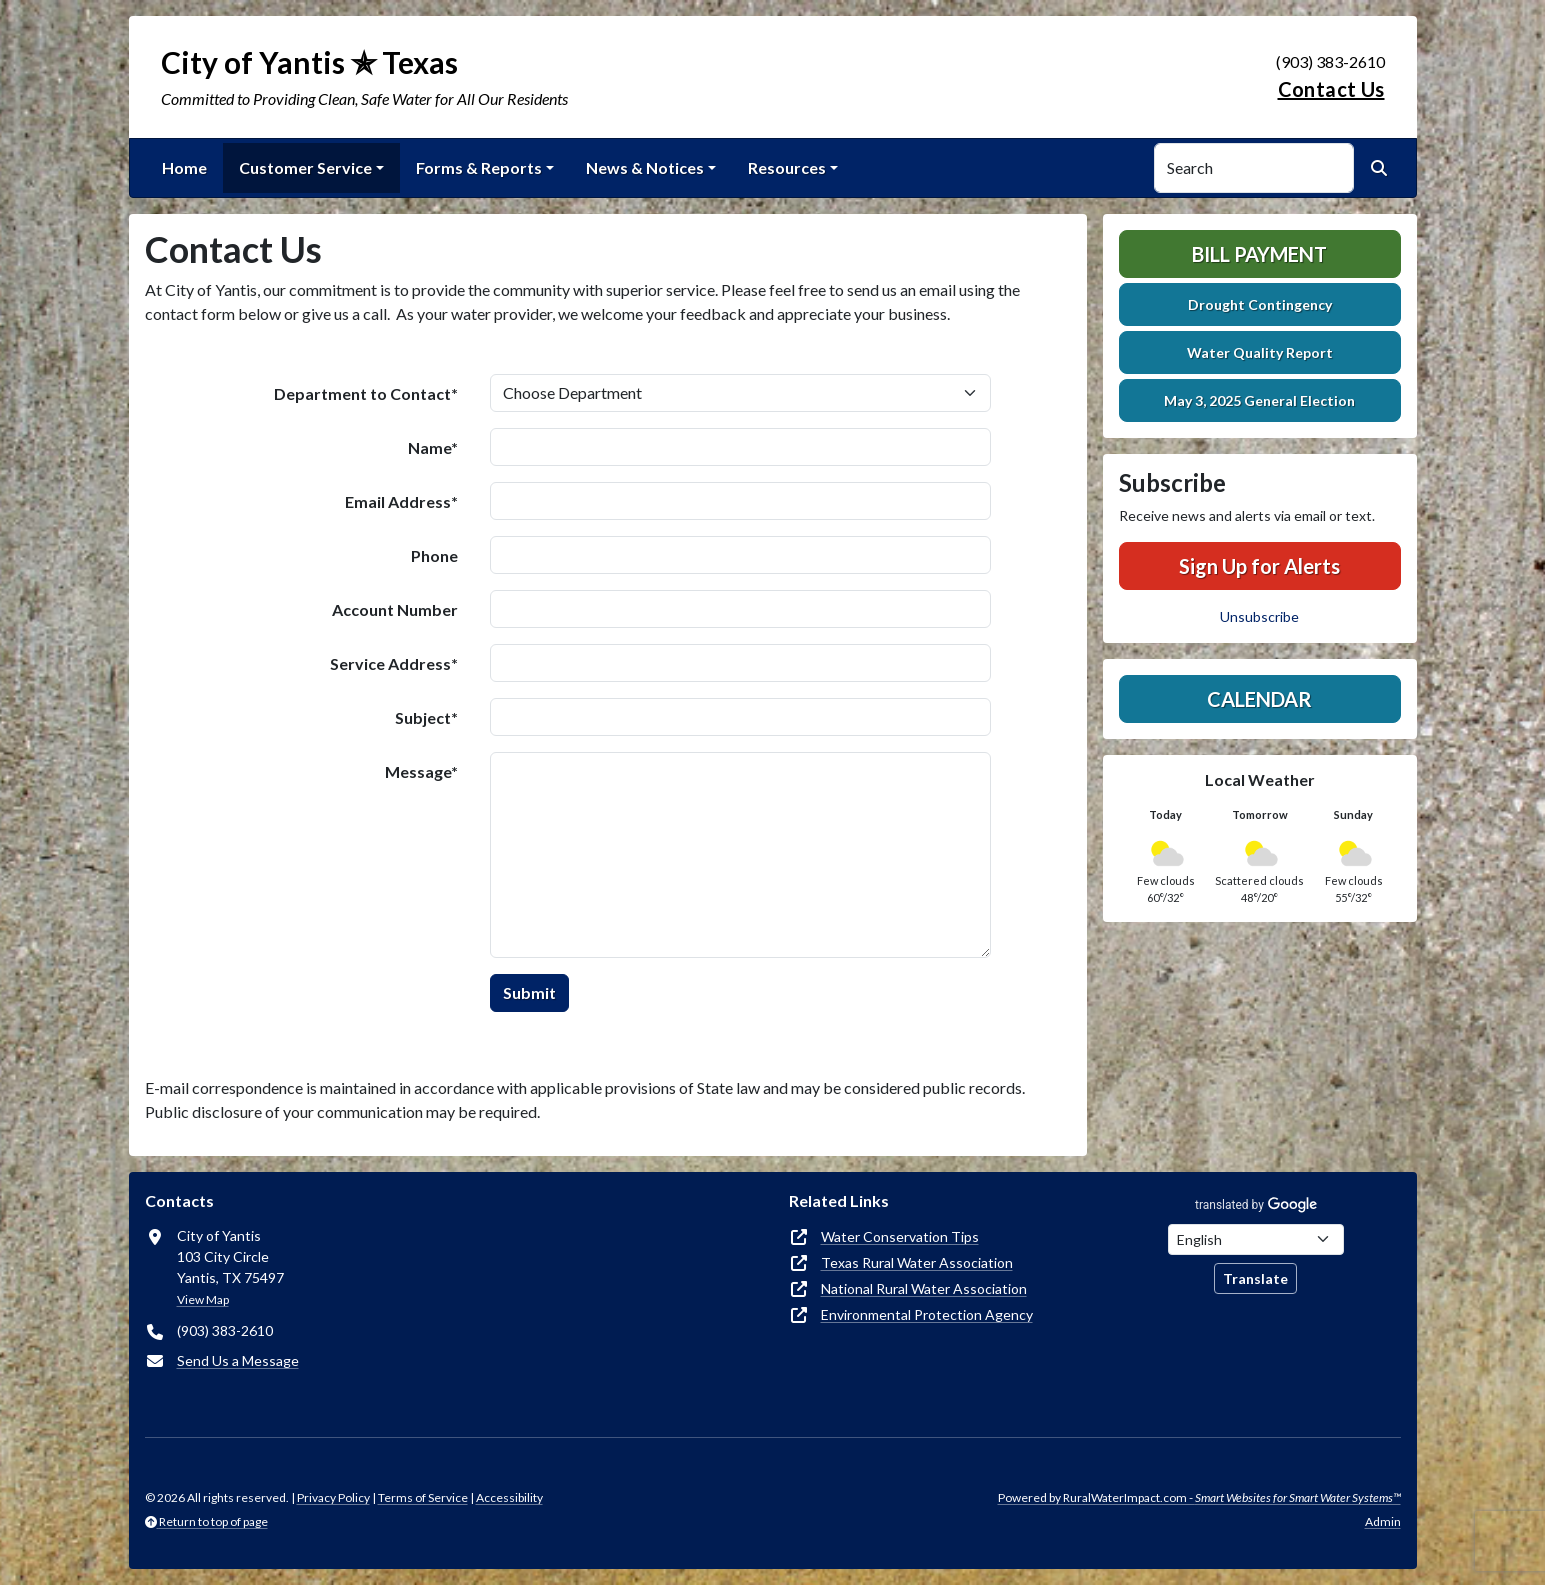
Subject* (426, 717)
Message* (421, 771)
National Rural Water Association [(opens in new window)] (924, 1288)
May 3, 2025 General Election (1259, 400)
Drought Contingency (1260, 304)
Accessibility (509, 1497)
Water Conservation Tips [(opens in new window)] (900, 1236)
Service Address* (394, 663)
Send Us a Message (238, 1360)
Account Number (395, 609)
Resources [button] (787, 167)
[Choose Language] (1256, 1239)
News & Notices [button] (645, 167)
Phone (434, 555)
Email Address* (401, 501)
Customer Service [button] (305, 167)
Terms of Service (423, 1497)
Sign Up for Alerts (1259, 566)
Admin (1383, 1521)
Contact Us (1331, 89)
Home (184, 167)
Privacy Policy (333, 1497)
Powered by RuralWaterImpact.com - (1199, 1497)
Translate (1255, 1278)
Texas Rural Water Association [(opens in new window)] (917, 1262)
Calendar (1259, 699)
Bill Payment (1259, 254)
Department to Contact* (366, 393)
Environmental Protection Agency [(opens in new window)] (927, 1314)
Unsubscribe (1259, 616)
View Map (203, 1299)
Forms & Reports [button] (479, 167)
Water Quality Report (1260, 352)
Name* (433, 447)
